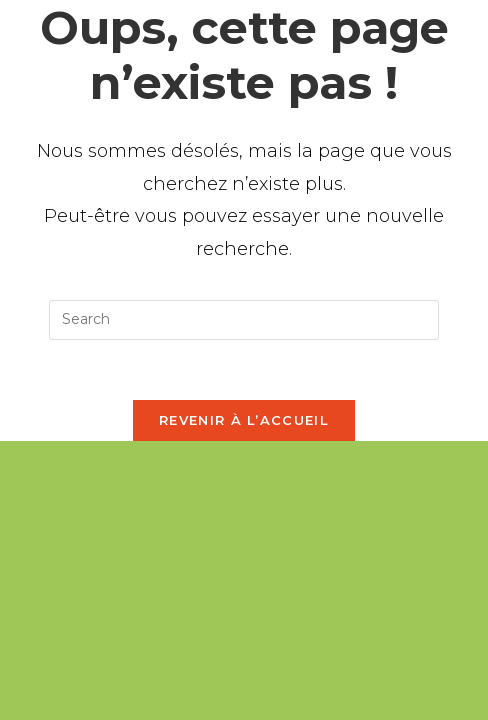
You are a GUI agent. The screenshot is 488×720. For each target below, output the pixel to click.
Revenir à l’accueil (244, 420)
